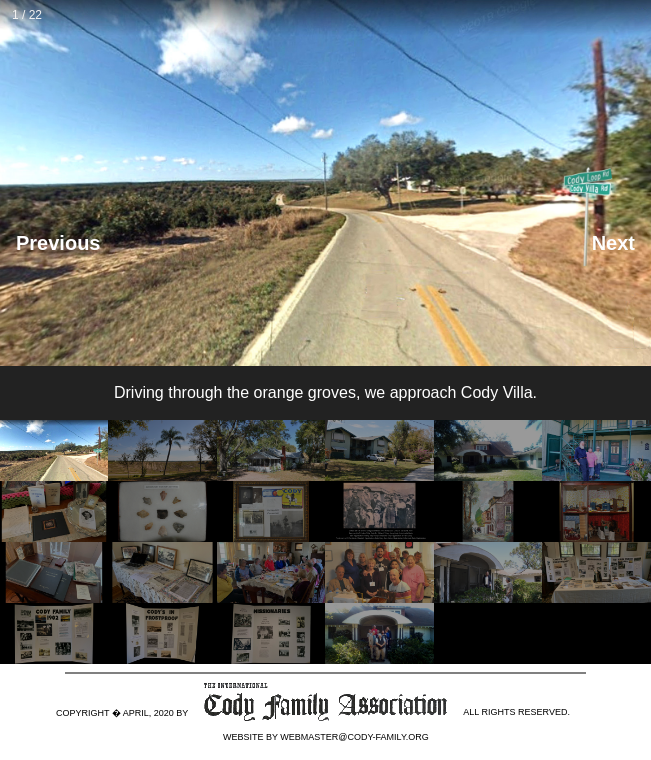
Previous (58, 243)
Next (613, 243)
